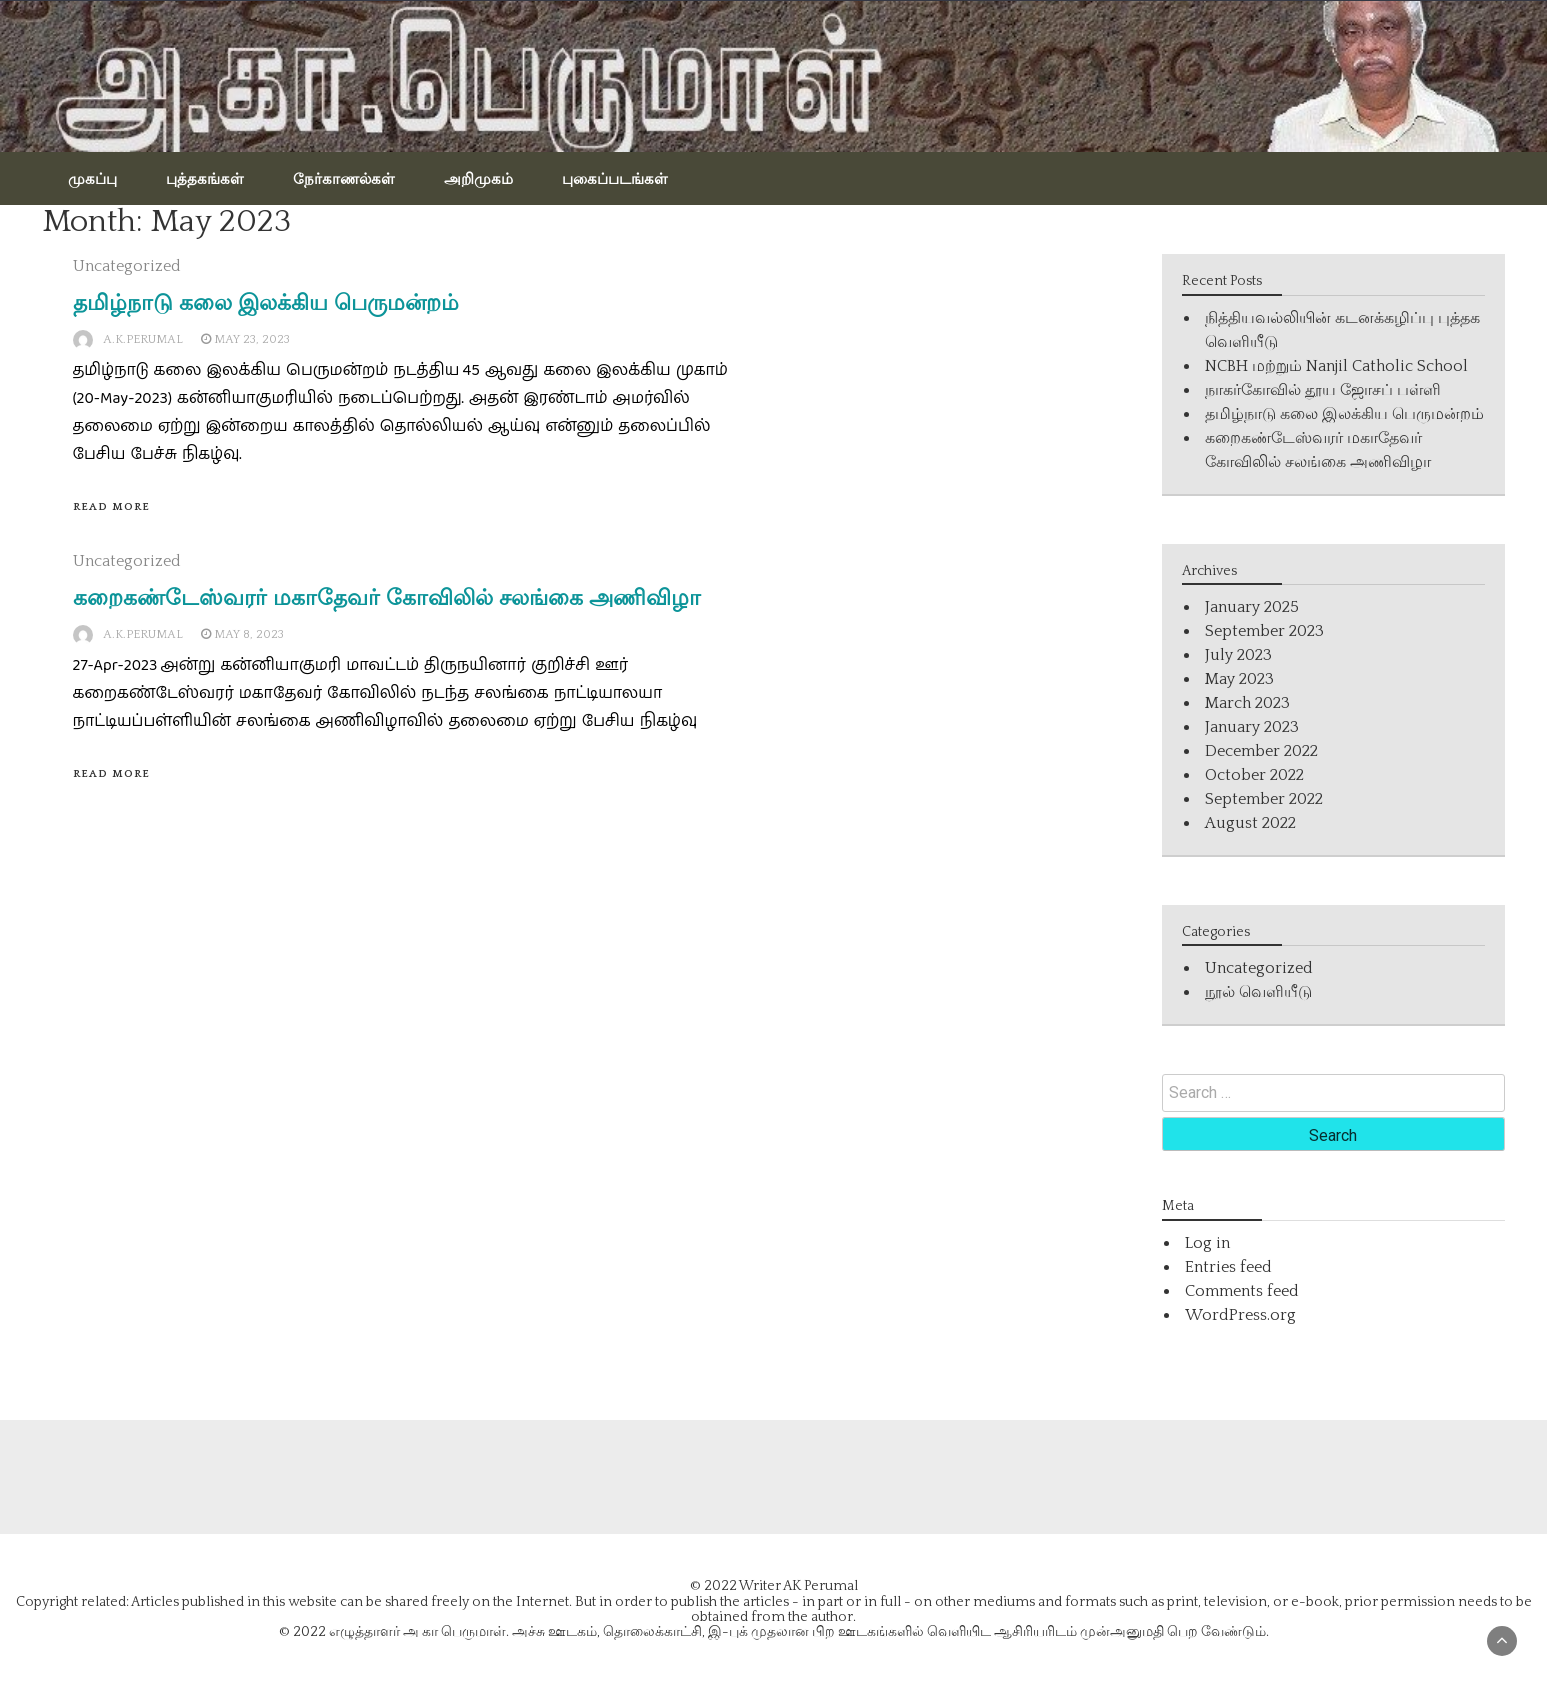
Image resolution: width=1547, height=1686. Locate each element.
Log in (1207, 1243)
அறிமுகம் (478, 178)
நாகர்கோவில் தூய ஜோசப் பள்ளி (1323, 390)
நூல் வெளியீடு (1258, 992)
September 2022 (1264, 799)
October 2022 (1254, 775)
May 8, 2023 (249, 634)
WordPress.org (1240, 1315)
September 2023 (1264, 631)
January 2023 (1252, 727)
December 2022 (1261, 751)
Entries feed (1228, 1267)
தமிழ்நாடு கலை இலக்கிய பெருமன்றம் (266, 302)
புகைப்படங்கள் (615, 178)
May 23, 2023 (252, 339)
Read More (111, 507)
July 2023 (1238, 655)
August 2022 (1250, 823)
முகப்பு (92, 178)
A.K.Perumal (143, 339)
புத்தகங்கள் (205, 178)
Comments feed (1242, 1291)
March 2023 (1247, 703)
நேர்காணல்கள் (344, 178)
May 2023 (1239, 679)
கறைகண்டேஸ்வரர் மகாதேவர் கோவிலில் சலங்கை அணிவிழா (387, 597)
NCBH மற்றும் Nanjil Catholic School (1336, 366)
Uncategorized (127, 266)
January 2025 (1252, 607)
